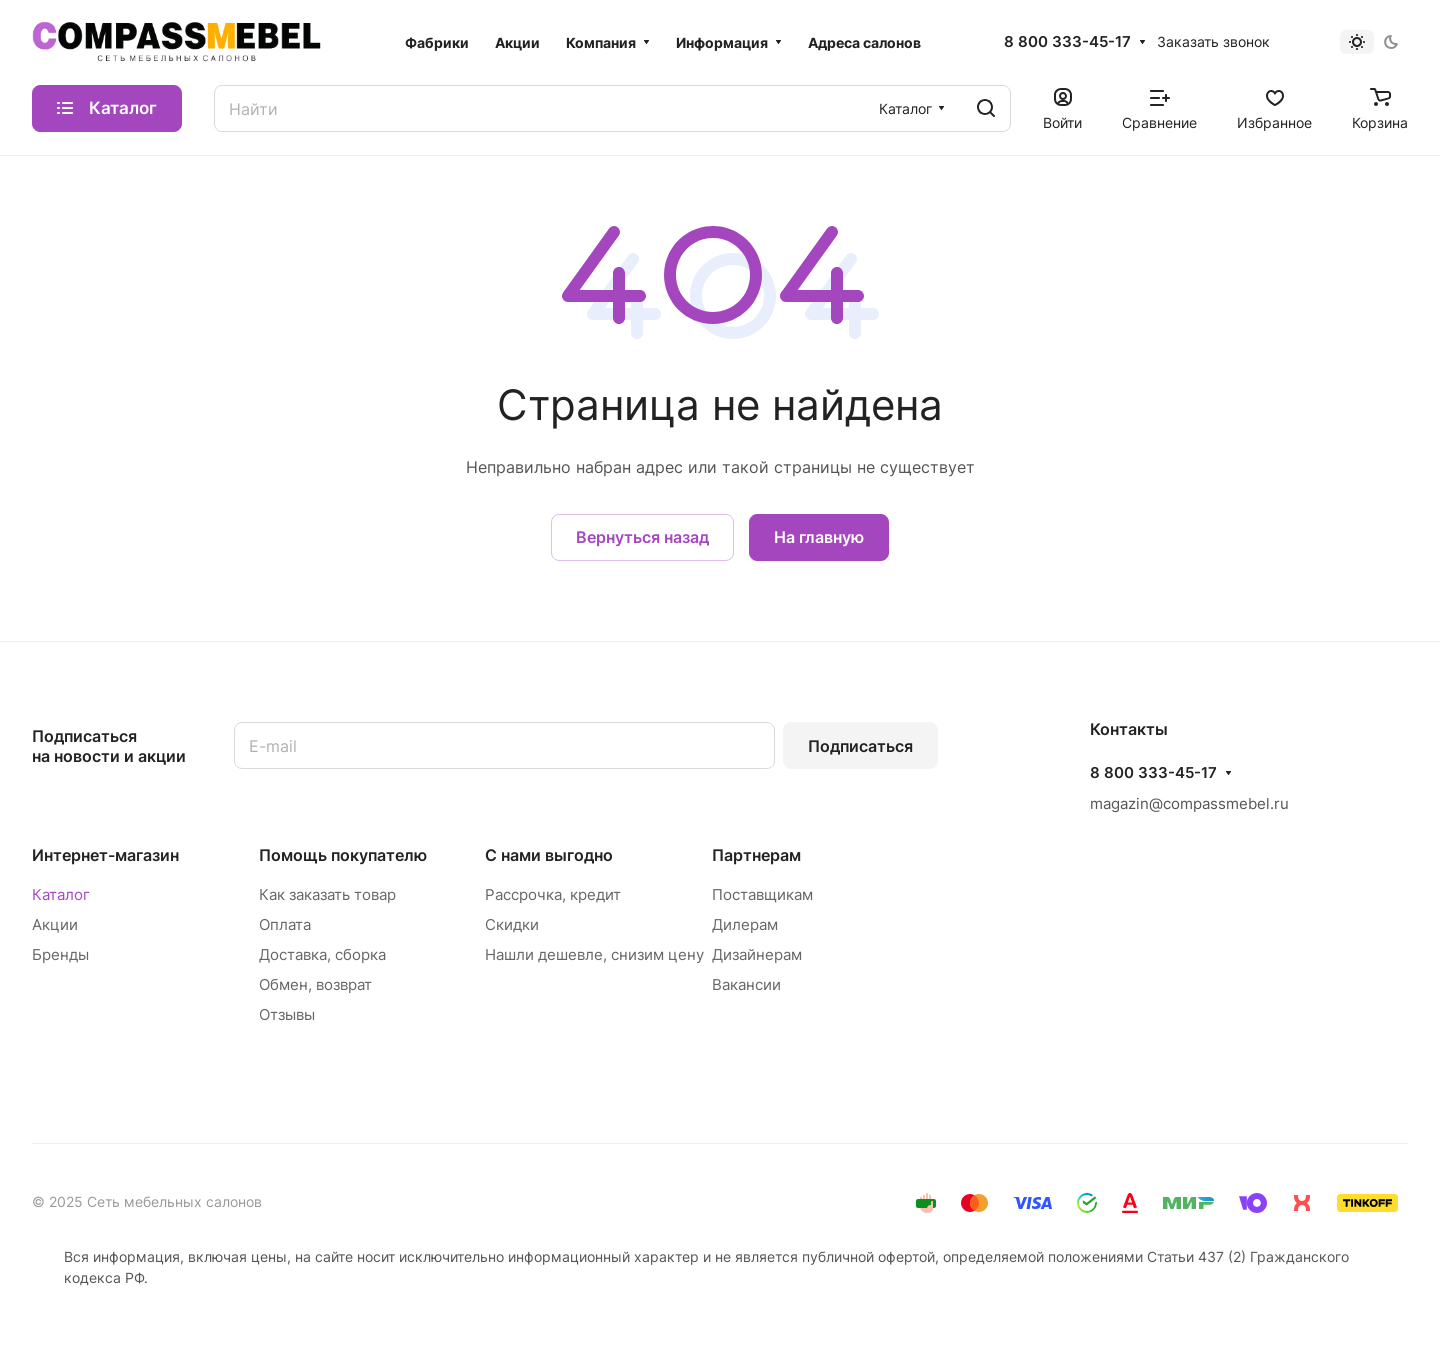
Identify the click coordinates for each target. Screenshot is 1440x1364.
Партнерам (756, 855)
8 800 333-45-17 (1067, 42)
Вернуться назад (642, 537)
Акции (55, 924)
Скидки (512, 924)
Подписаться (860, 746)
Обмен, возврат (315, 984)
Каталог (61, 894)
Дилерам (745, 924)
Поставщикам (762, 894)
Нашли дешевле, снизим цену (594, 954)
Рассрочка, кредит (553, 894)
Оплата (285, 924)
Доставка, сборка (322, 954)
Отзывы (287, 1014)
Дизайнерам (757, 954)
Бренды (60, 954)
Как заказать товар (327, 894)
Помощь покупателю (343, 855)
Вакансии (746, 984)
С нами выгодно (549, 855)
